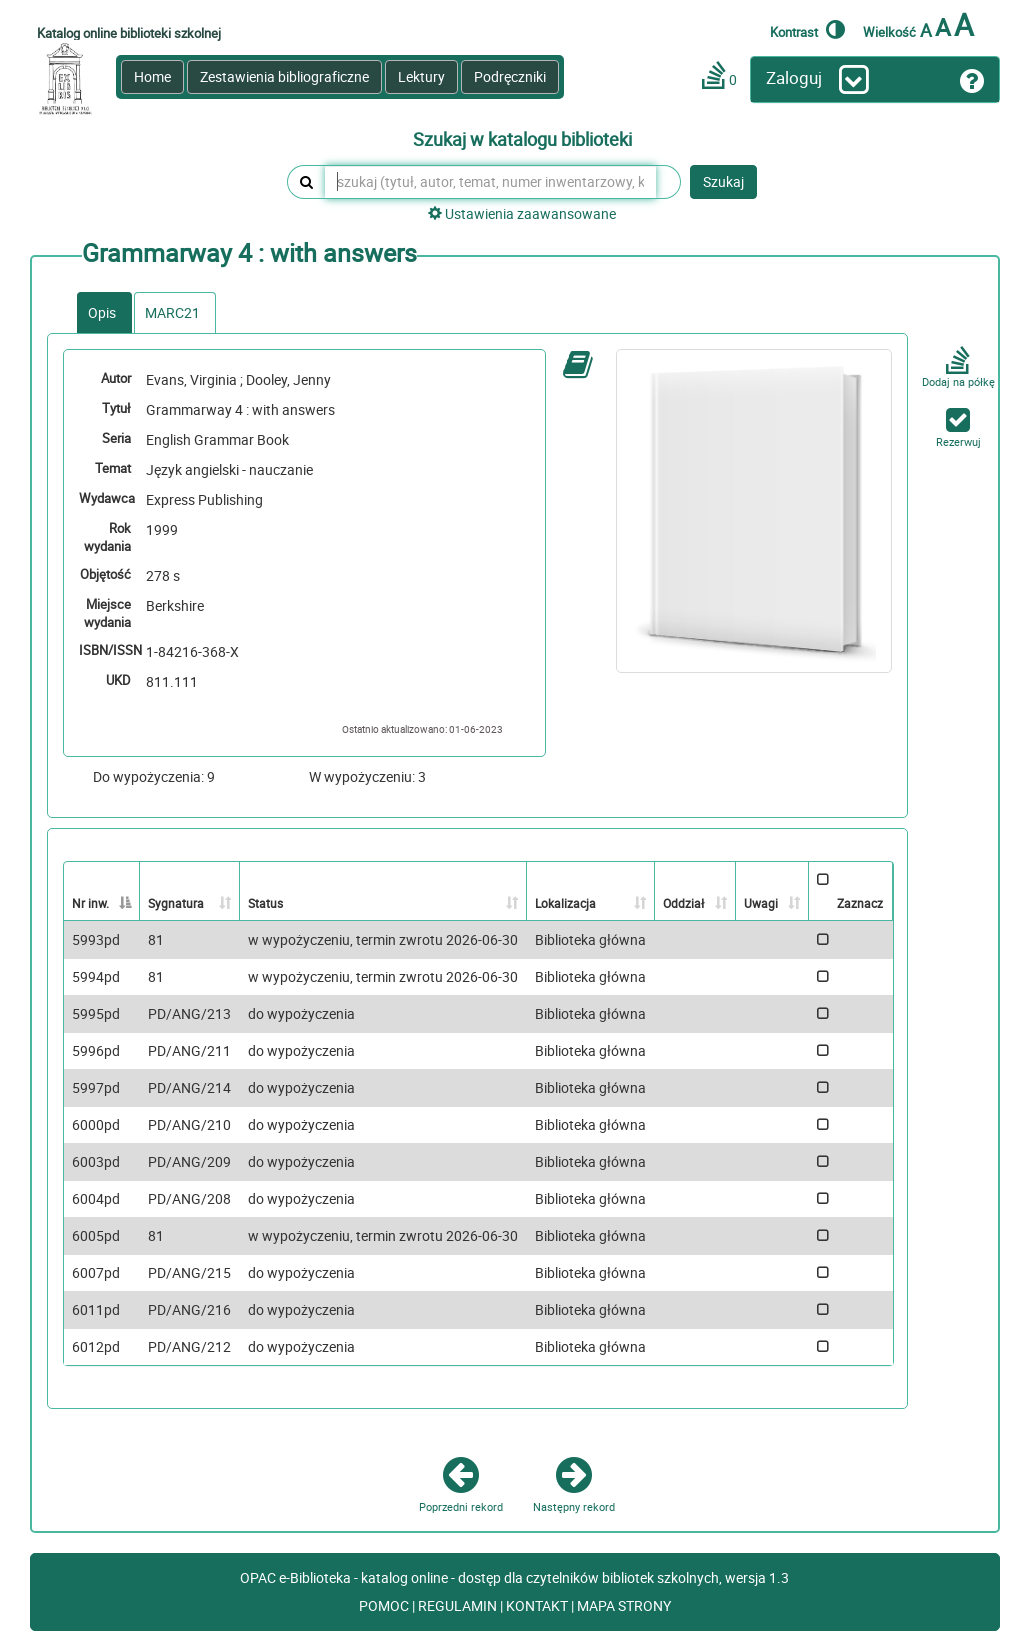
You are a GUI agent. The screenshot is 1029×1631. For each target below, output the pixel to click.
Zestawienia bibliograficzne (284, 76)
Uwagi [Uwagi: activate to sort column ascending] (761, 903)
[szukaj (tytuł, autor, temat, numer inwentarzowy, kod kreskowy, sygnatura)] (490, 182)
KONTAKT (538, 1605)
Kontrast (807, 29)
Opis (102, 312)
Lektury (421, 76)
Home (152, 76)
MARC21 (172, 312)
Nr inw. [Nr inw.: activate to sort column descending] (90, 903)
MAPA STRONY (624, 1605)
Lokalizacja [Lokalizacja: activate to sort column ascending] (565, 903)
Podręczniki (510, 76)
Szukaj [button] (723, 181)
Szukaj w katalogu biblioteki (522, 140)
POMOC (385, 1605)
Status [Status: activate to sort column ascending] (265, 903)
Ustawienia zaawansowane (522, 213)
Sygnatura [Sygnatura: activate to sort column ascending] (176, 903)
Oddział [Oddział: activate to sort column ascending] (683, 903)
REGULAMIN (459, 1605)
